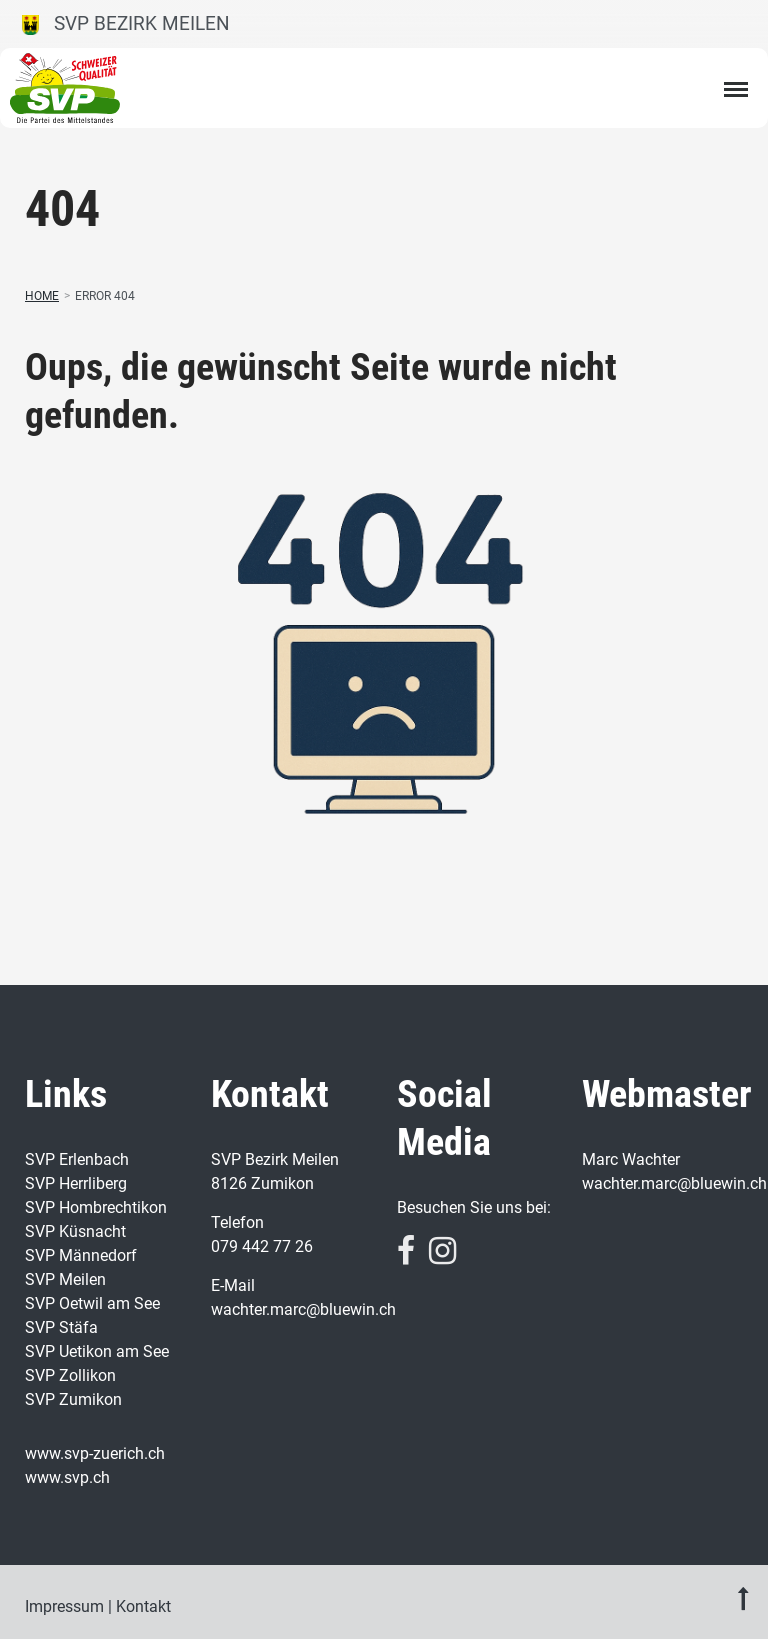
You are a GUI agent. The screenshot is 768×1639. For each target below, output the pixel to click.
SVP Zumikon (73, 1399)
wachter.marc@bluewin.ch (303, 1309)
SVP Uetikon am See (97, 1351)
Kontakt (143, 1606)
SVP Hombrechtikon (96, 1207)
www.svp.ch (67, 1477)
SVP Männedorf (81, 1255)
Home (42, 296)
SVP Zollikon (70, 1375)
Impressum (64, 1606)
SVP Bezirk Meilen (126, 23)
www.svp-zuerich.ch (95, 1453)
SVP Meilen (65, 1279)
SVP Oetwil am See (92, 1303)
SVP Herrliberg (76, 1183)
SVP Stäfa (61, 1327)
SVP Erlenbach (77, 1159)
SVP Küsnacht (75, 1231)
